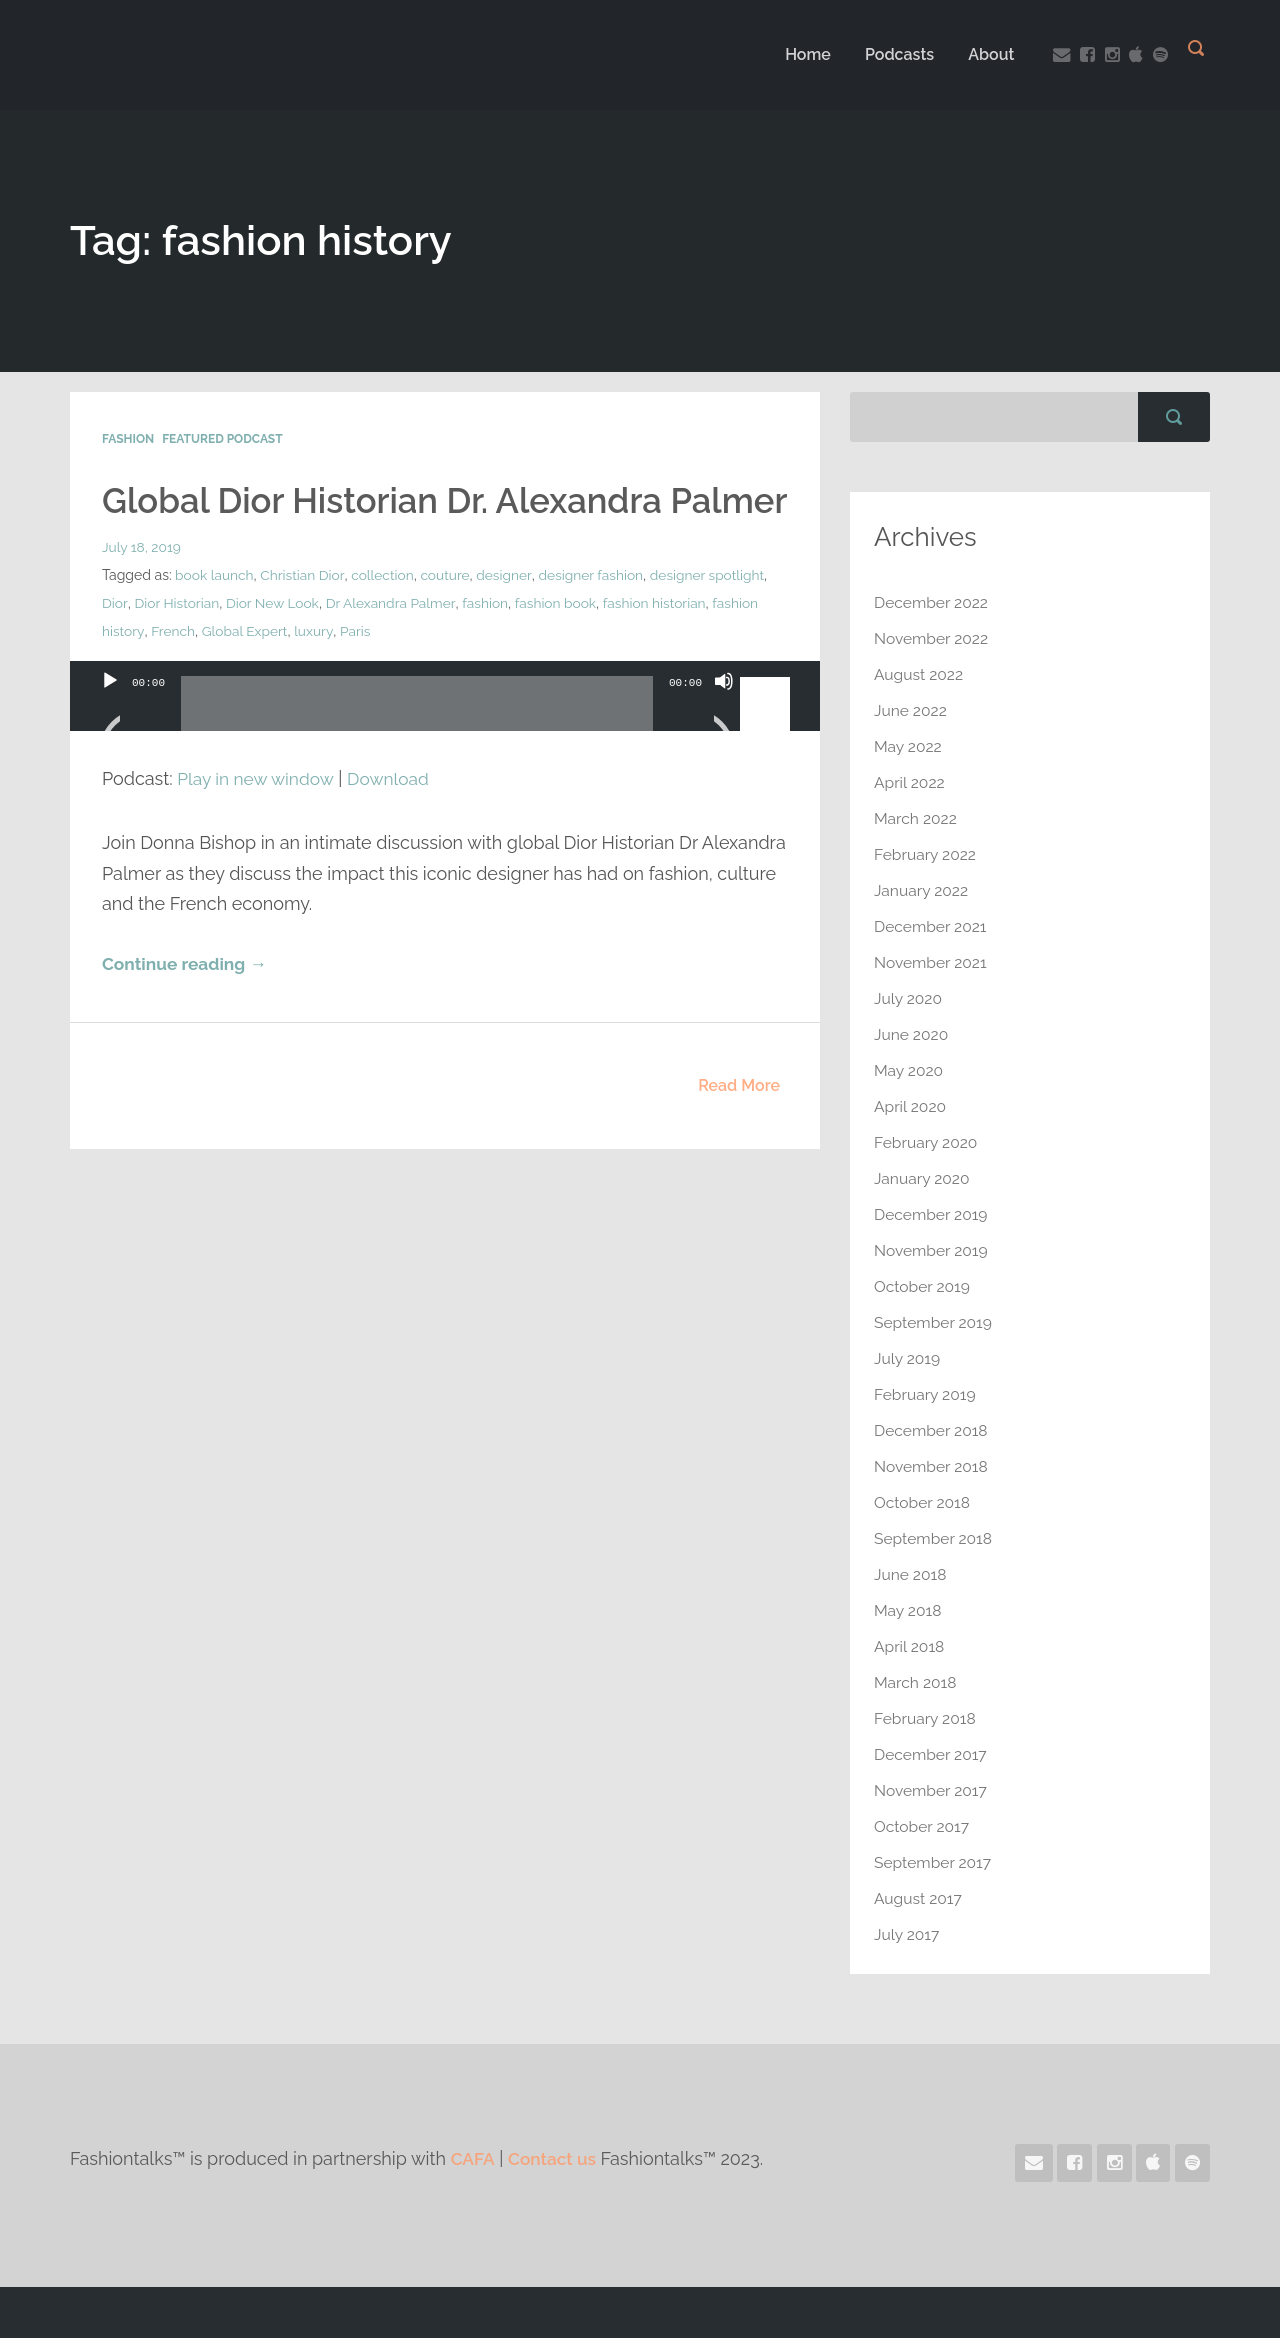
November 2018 (932, 1466)
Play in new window (258, 820)
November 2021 (932, 962)
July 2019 (908, 1358)
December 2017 (932, 1754)
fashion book (624, 645)
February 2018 (926, 1718)
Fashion (128, 439)
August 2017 (919, 1898)
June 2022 (911, 710)
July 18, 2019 (142, 589)
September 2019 (934, 1322)
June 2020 (912, 1034)
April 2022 (910, 782)
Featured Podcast (222, 439)
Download (395, 820)
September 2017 (934, 1862)
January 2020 (923, 1178)
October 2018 (923, 1502)
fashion (553, 645)
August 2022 (920, 674)
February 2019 (926, 1394)
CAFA (474, 2158)
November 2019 (932, 1250)
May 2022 (909, 746)
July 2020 (909, 998)
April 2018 (910, 1646)
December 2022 (932, 602)
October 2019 (923, 1286)
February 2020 (927, 1142)
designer (508, 617)
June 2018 (911, 1574)
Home (802, 54)
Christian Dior (304, 617)
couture (449, 617)
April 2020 (911, 1106)
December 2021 (932, 926)
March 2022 (916, 818)
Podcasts (893, 54)
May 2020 (909, 1070)
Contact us (555, 2158)
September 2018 (934, 1538)
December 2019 (932, 1214)
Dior (177, 645)
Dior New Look (337, 645)
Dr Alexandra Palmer (457, 645)
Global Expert (357, 673)
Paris (469, 673)
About (986, 54)
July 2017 (907, 1934)
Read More (739, 1127)
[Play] (110, 748)
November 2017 (932, 1790)
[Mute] (724, 748)
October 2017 (923, 1826)
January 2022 (922, 890)
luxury (427, 673)
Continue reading (187, 1006)
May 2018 (908, 1610)
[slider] (417, 753)
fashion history (209, 673)
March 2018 (916, 1682)
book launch (215, 617)
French (285, 673)
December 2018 (932, 1430)
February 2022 (926, 854)
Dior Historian (240, 645)
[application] (445, 758)
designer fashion (596, 617)
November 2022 (932, 638)
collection (385, 617)
